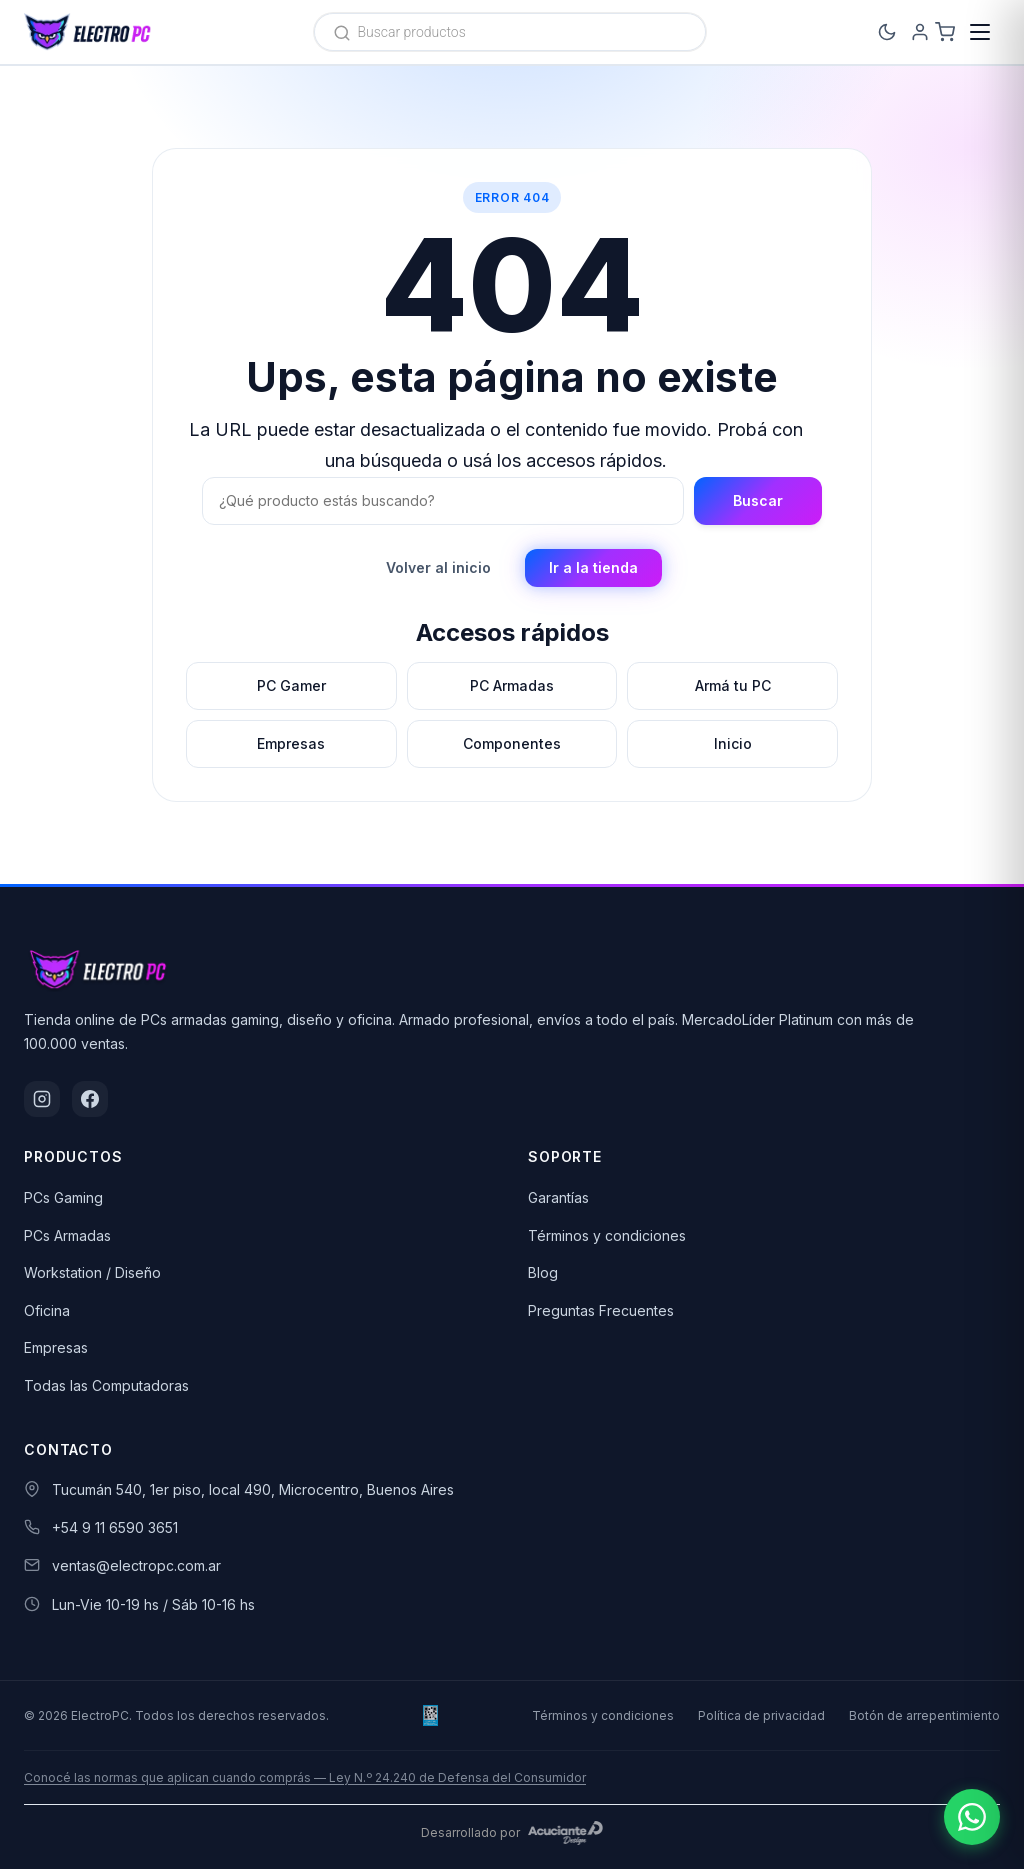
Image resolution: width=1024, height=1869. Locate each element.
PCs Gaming (63, 1197)
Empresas (56, 1347)
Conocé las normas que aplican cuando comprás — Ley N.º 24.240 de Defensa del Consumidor (305, 1777)
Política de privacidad (761, 1715)
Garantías (558, 1197)
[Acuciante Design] (566, 1833)
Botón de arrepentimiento (924, 1715)
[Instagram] (42, 1099)
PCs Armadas (67, 1235)
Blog (543, 1272)
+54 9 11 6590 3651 (115, 1527)
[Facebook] (90, 1099)
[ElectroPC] (88, 32)
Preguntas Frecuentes (601, 1310)
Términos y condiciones (607, 1235)
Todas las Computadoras (106, 1385)
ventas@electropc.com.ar (136, 1565)
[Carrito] (936, 32)
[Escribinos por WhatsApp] (972, 1817)
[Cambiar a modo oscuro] (848, 32)
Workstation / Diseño (92, 1272)
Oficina (47, 1310)
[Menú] (980, 32)
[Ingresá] (892, 32)
